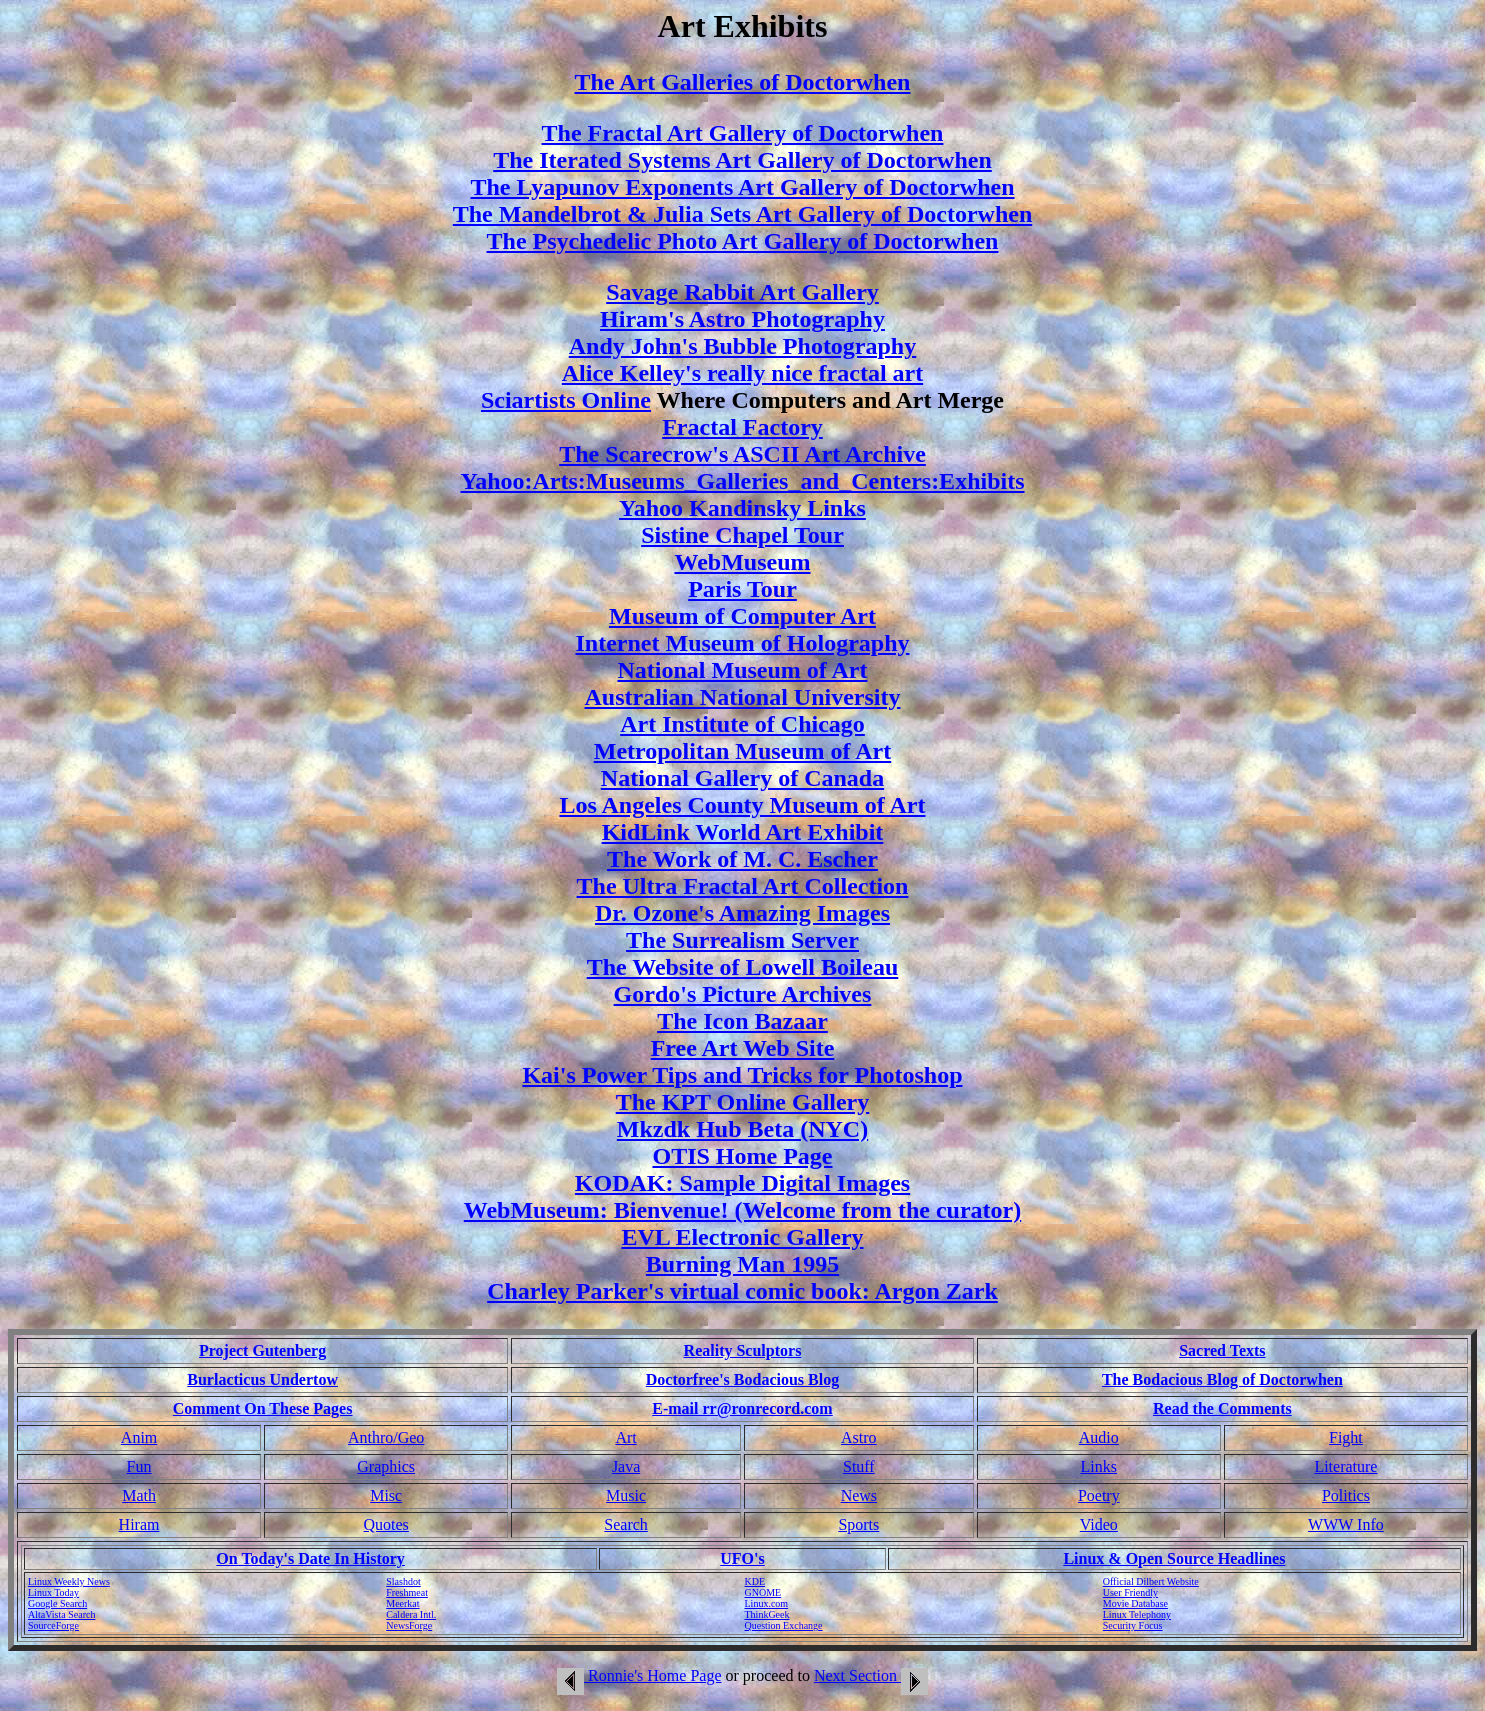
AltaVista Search (61, 1614)
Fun (139, 1466)
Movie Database (1135, 1603)
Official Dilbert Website (1151, 1581)
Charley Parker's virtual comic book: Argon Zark (742, 1291)
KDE (755, 1581)
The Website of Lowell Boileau (743, 967)
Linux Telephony (1137, 1614)
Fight (1346, 1437)
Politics (1346, 1495)
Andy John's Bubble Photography (742, 346)
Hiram (139, 1524)
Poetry (1099, 1495)
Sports (858, 1524)
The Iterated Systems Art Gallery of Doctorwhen (742, 160)
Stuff (859, 1466)
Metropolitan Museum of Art (743, 751)
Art (625, 1437)
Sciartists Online (566, 400)
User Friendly (1130, 1592)
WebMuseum (742, 562)
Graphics (386, 1466)
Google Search (57, 1603)
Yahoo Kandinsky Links (742, 508)
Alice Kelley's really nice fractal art (742, 373)
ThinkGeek (767, 1614)
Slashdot (403, 1581)
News (859, 1495)
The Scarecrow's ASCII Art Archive (742, 454)
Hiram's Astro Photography (742, 319)
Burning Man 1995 (742, 1264)
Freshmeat (407, 1592)
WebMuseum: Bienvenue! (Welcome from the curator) (742, 1210)
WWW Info (1346, 1524)
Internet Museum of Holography (743, 643)
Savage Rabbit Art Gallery (742, 292)
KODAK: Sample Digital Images (742, 1183)
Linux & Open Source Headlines (1174, 1558)
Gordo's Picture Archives (743, 994)
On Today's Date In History (310, 1558)
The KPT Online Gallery (743, 1102)
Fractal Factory (742, 427)
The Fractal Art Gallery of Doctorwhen (743, 133)
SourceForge (53, 1625)
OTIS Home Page (743, 1156)
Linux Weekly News (69, 1581)
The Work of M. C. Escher (742, 859)
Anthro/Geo (386, 1437)
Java (626, 1466)
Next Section (871, 1675)
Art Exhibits (743, 26)
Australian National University (742, 697)
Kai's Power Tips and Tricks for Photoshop (742, 1075)
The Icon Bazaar (742, 1021)
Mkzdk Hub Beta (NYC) (742, 1129)
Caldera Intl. (411, 1614)
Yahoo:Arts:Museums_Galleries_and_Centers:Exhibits (743, 481)
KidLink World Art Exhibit (743, 832)
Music (626, 1495)
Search (626, 1524)
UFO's (742, 1558)
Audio (1099, 1437)
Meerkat (402, 1603)
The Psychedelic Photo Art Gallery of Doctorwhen (743, 241)
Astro (859, 1437)
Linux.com (767, 1603)
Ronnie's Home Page (639, 1675)
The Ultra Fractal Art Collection (743, 886)
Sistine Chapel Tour (742, 535)
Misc (386, 1495)
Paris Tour (742, 589)
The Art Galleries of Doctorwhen (743, 82)
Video (1099, 1524)
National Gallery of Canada (742, 778)
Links (1099, 1466)
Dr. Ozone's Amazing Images (742, 913)
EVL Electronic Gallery (742, 1237)
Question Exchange (784, 1625)
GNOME (763, 1592)
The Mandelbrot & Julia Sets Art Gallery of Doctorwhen (743, 214)
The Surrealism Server (742, 940)
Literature (1345, 1466)
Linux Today (53, 1592)
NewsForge (409, 1625)
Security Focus (1133, 1625)
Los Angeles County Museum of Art (742, 805)
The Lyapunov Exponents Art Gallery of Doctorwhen (742, 187)
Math (139, 1495)
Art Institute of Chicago (742, 724)
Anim (139, 1437)
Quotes (386, 1524)
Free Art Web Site (743, 1048)
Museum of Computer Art (742, 616)
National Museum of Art (743, 670)
